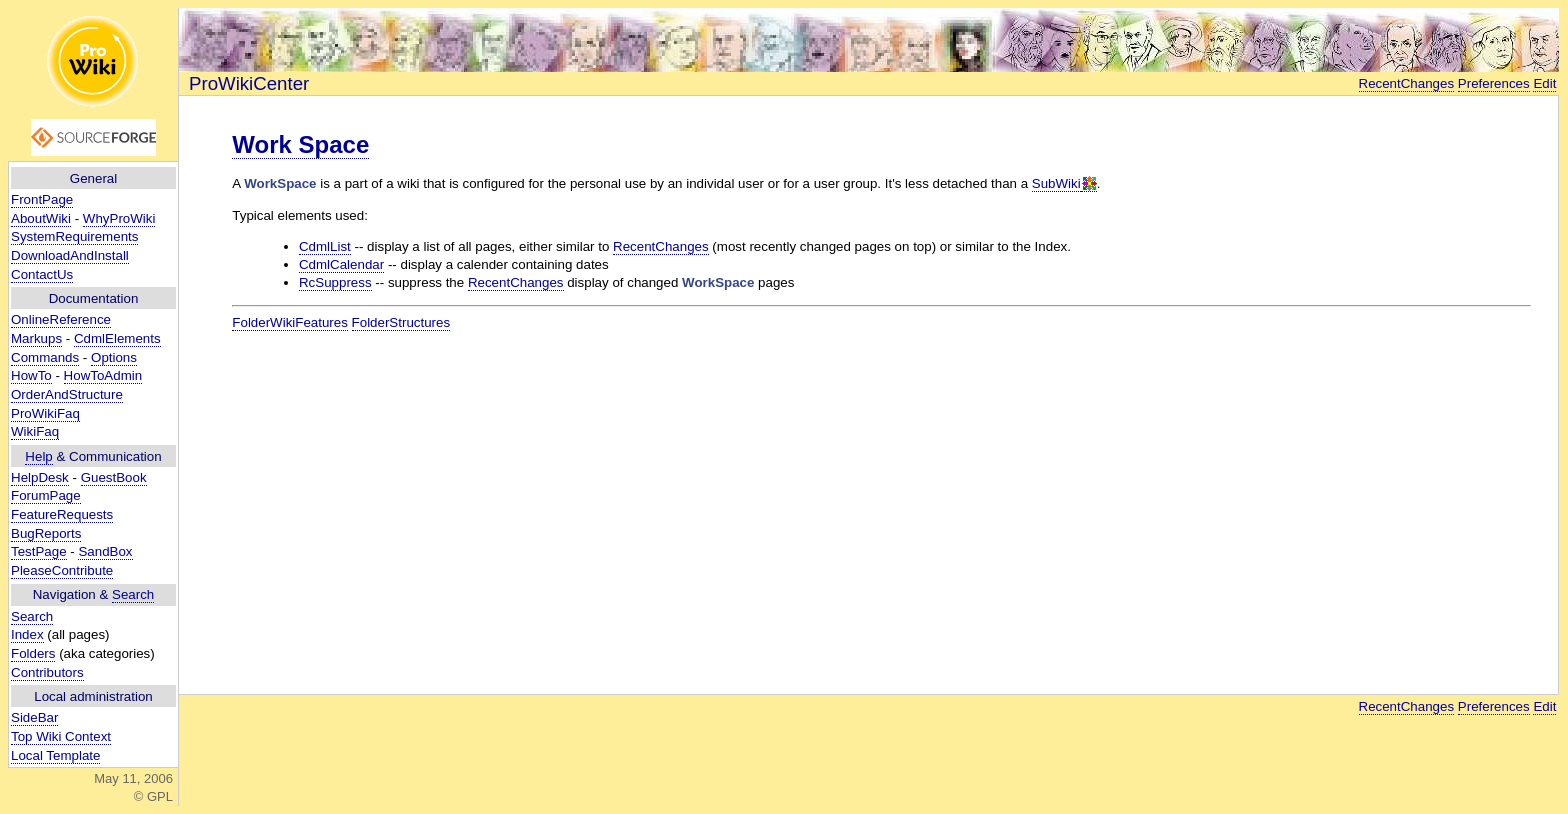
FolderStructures (401, 322)
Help (38, 456)
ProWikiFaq (45, 413)
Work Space (300, 144)
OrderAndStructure (67, 394)
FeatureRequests (62, 514)
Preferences (1494, 83)
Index (27, 634)
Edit (1544, 83)
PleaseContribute (62, 570)
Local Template (55, 755)
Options (114, 357)
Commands (45, 357)
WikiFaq (35, 431)
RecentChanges (1407, 83)
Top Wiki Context (61, 736)
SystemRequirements (74, 236)
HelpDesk (40, 477)
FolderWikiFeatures (290, 322)
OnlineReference (61, 319)
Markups (36, 338)
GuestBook (114, 477)
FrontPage (42, 199)
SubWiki (1056, 183)
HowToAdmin (103, 375)
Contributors (47, 672)
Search (133, 594)
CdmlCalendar (341, 264)
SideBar (34, 717)
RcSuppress (335, 282)
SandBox (105, 551)
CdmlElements (117, 338)
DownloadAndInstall (70, 255)
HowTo (31, 375)
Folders (33, 653)
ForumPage (46, 495)
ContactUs (42, 274)
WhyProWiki (119, 218)
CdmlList (325, 246)
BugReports (46, 533)
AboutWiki (41, 218)
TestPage (39, 551)
